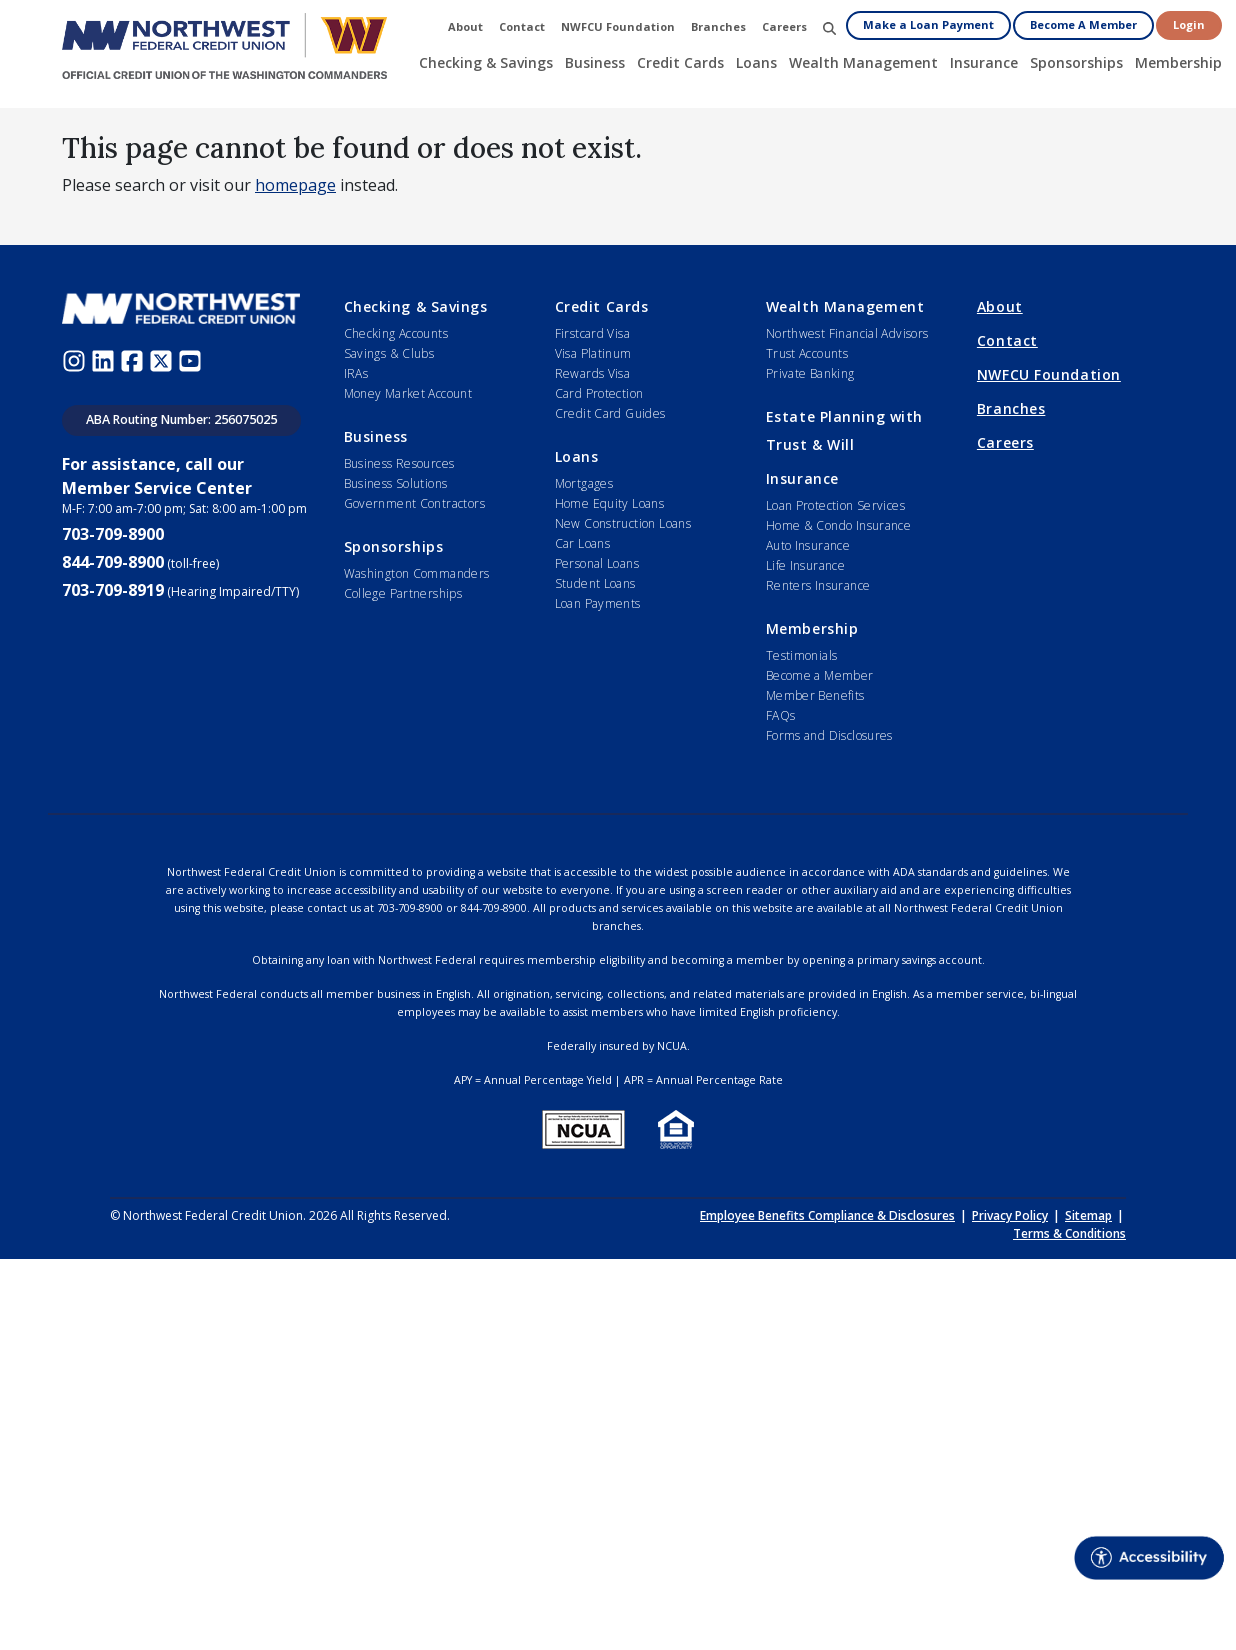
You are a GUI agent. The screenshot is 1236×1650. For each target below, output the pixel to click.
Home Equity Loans (610, 503)
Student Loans (595, 583)
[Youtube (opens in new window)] (192, 360)
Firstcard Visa (592, 333)
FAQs (781, 715)
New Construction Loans (623, 523)
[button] (829, 27)
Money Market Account (408, 393)
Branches (1011, 408)
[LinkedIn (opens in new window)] (105, 360)
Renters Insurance (818, 585)
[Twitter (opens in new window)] (163, 360)
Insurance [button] (984, 62)
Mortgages (584, 483)
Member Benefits (815, 695)
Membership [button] (1178, 62)
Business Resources (399, 463)
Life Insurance (805, 565)
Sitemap (1088, 1215)
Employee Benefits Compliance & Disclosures (827, 1215)
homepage (295, 185)
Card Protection (599, 393)
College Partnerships (403, 593)
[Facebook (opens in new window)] (134, 360)
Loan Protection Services (835, 505)
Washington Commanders (417, 573)
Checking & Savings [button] (486, 62)
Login (1189, 24)
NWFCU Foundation (1049, 374)
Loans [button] (756, 62)
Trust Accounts (807, 353)
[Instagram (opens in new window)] (76, 360)
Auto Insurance (808, 545)
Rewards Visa (593, 373)
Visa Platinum (593, 353)
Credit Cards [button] (680, 62)
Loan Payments (598, 603)
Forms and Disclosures (829, 735)
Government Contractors (414, 503)
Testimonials (802, 655)
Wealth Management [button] (863, 62)
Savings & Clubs (389, 353)
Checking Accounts (396, 333)
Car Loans (582, 543)
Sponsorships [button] (1076, 62)
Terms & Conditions (1069, 1233)
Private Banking (810, 373)
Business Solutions (396, 483)
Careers (1005, 442)
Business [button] (595, 62)
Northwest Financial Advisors (847, 333)
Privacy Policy (1010, 1215)
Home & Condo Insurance (838, 525)
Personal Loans (597, 563)
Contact (1007, 340)
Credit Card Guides (610, 413)
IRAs (356, 373)
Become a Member (820, 675)
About (1000, 306)
